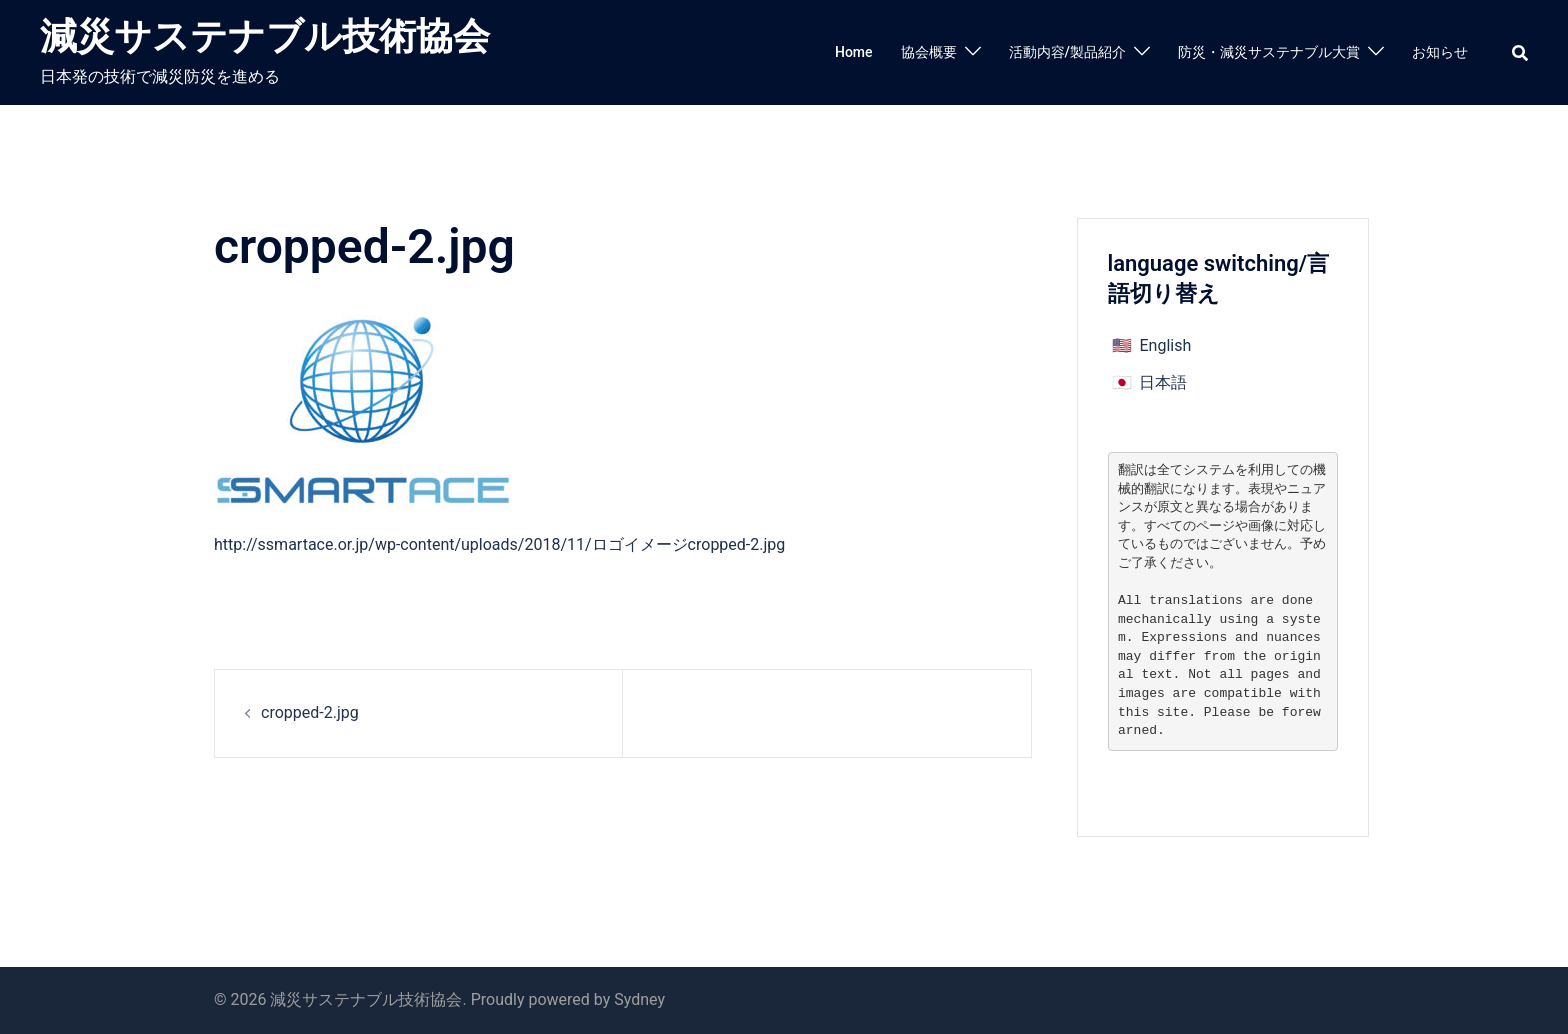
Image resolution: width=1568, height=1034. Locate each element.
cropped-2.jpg (310, 712)
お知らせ (1440, 52)
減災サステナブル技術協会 (265, 36)
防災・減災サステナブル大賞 (1269, 52)
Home (854, 52)
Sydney (639, 999)
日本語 (1163, 382)
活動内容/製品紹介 (1067, 52)
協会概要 (929, 52)
